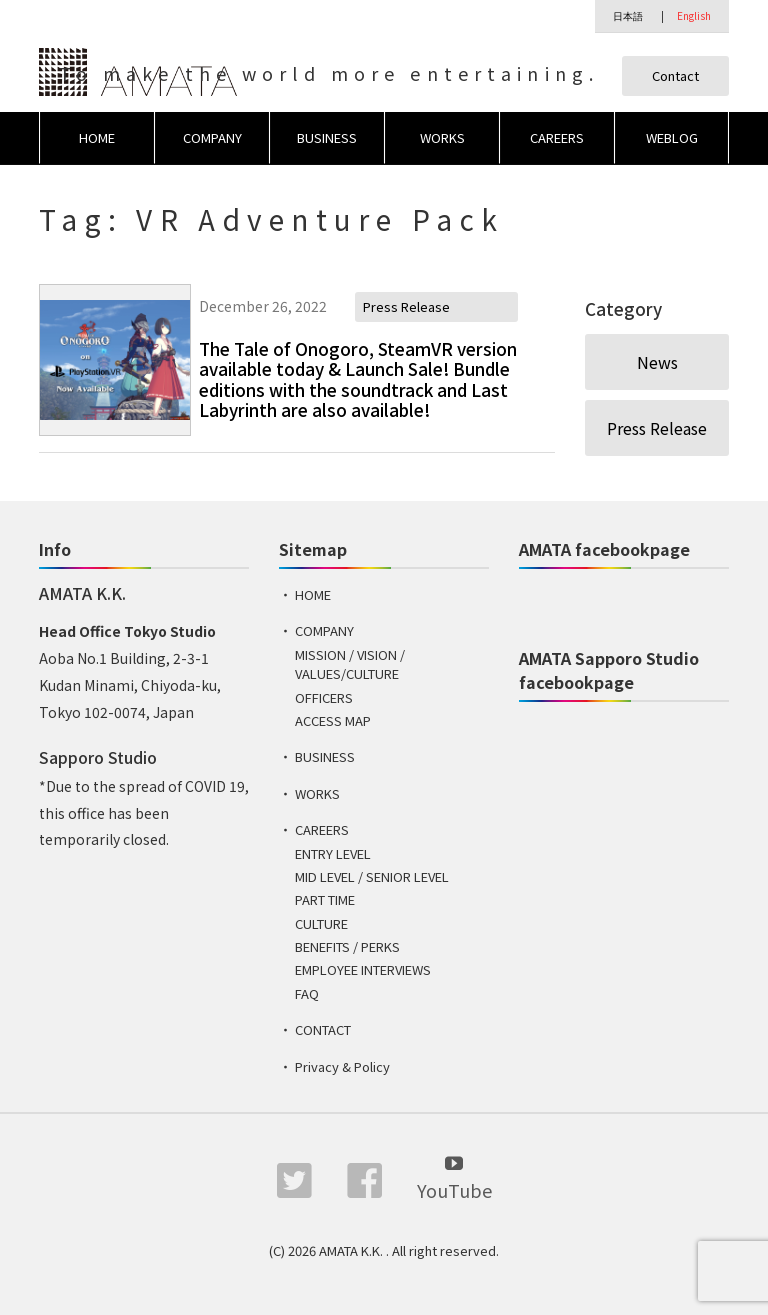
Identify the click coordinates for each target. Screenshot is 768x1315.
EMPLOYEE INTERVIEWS (363, 970)
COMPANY (212, 137)
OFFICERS (324, 697)
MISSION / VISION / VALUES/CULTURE (350, 664)
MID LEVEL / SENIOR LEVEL (372, 876)
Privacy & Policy (342, 1066)
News (657, 362)
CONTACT (323, 1030)
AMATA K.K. (352, 1251)
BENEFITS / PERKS (347, 947)
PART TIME (325, 900)
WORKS (442, 137)
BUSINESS (327, 137)
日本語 (628, 15)
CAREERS (557, 137)
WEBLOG (672, 137)
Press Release (657, 428)
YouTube (454, 1177)
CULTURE (321, 923)
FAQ (307, 993)
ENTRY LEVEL (333, 853)
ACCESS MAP (333, 721)
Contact (675, 75)
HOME (97, 137)
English (694, 15)
